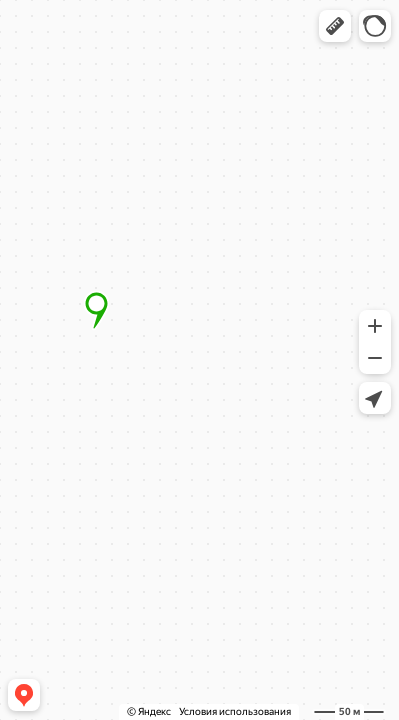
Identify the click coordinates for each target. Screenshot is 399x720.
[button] (335, 26)
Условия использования (235, 711)
